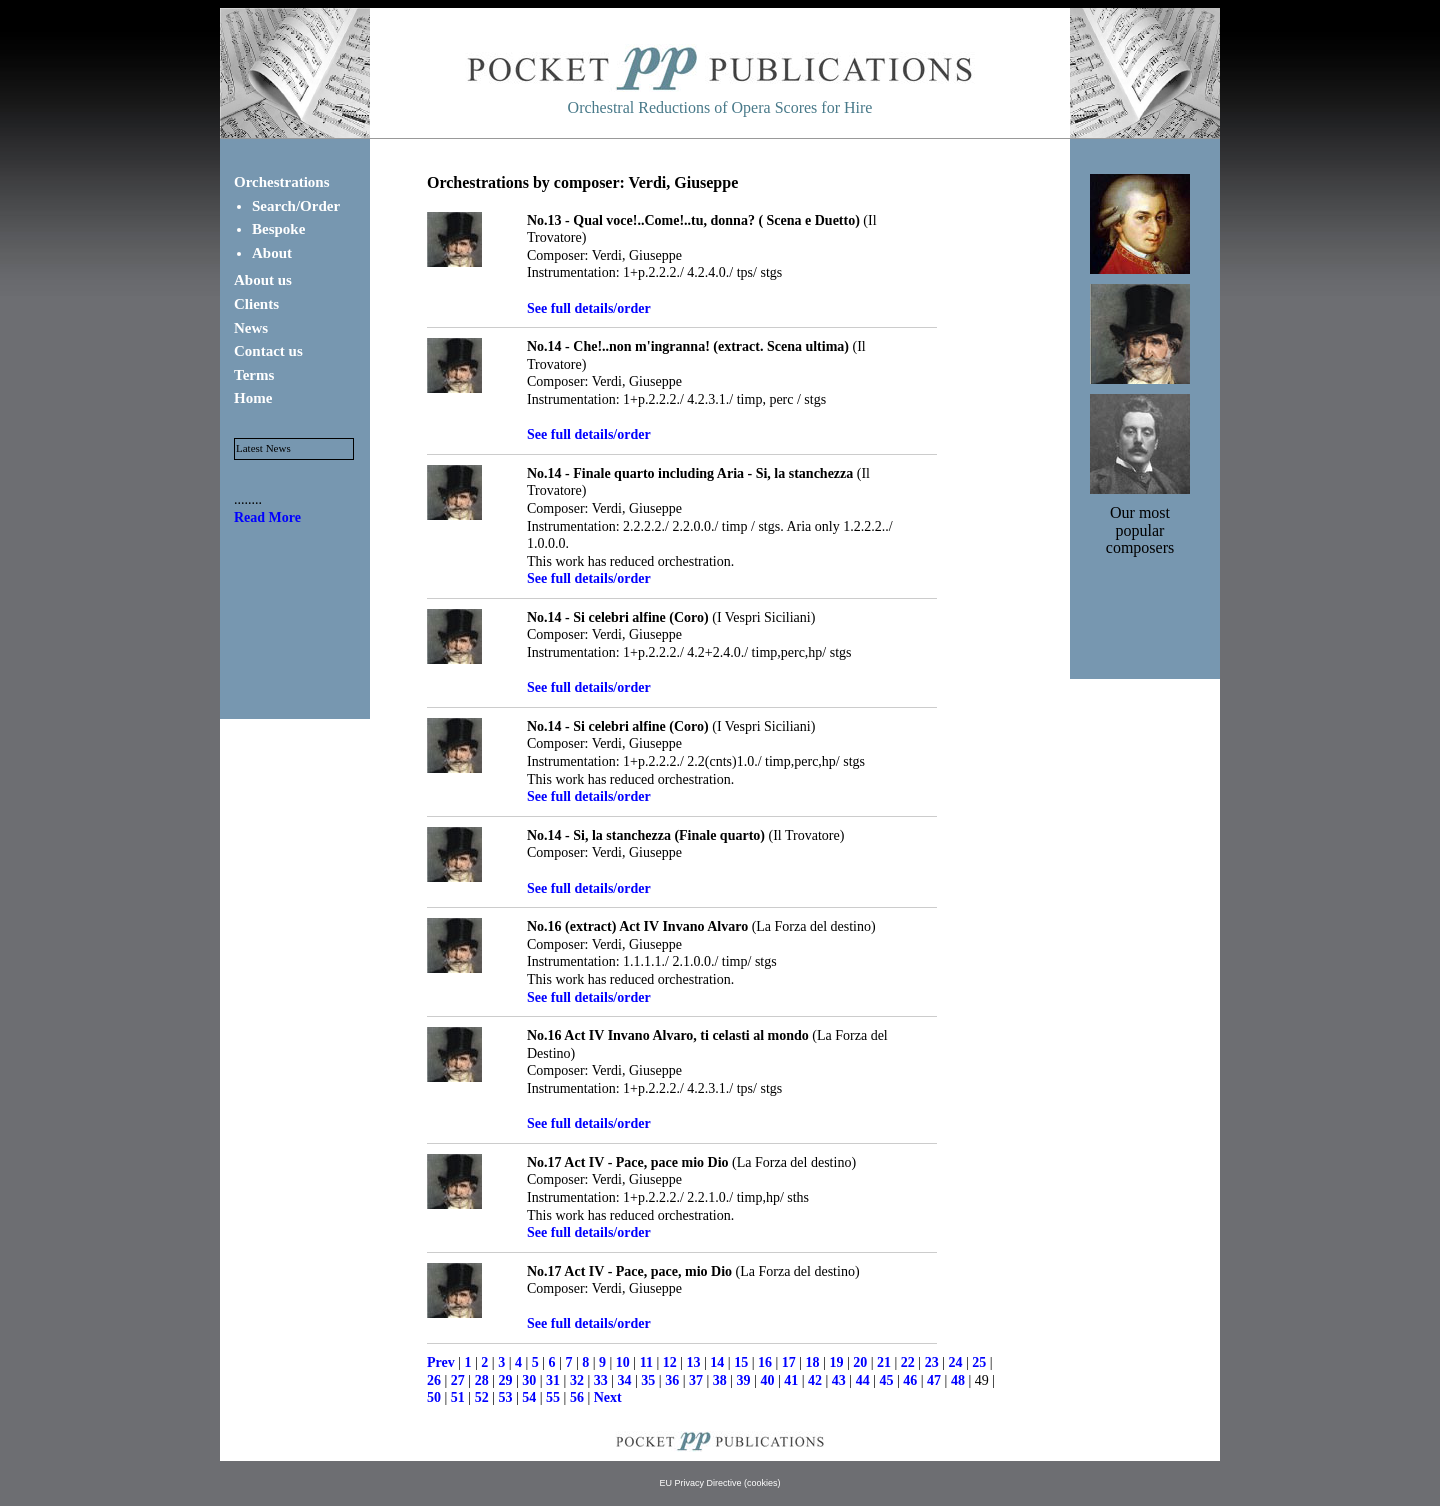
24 (955, 1362)
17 (789, 1362)
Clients (256, 304)
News (251, 328)
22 (908, 1362)
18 (813, 1362)
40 (767, 1380)
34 (625, 1380)
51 (458, 1397)
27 (458, 1380)
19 (836, 1362)
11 (646, 1362)
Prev (441, 1362)
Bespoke (278, 229)
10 (623, 1362)
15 (741, 1362)
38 (720, 1380)
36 (672, 1380)
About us (263, 280)
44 (863, 1380)
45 (886, 1380)
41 (791, 1380)
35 (648, 1380)
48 (958, 1380)
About (272, 253)
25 (979, 1362)
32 (577, 1380)
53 (505, 1397)
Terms (254, 375)
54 (529, 1397)
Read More (267, 517)
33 (601, 1380)
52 (482, 1397)
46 (910, 1380)
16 (765, 1362)
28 (482, 1380)
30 (529, 1380)
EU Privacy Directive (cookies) (719, 1483)
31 (553, 1380)
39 (744, 1380)
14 (717, 1362)
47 (934, 1380)
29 (505, 1380)
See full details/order (589, 308)
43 (839, 1380)
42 (815, 1380)
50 (434, 1397)
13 (694, 1362)
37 (696, 1380)
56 (577, 1397)
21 (884, 1362)
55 (553, 1397)
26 (434, 1380)
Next (608, 1397)
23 (932, 1362)
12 (670, 1362)
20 (860, 1362)
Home (253, 398)
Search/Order (296, 206)
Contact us (268, 351)
